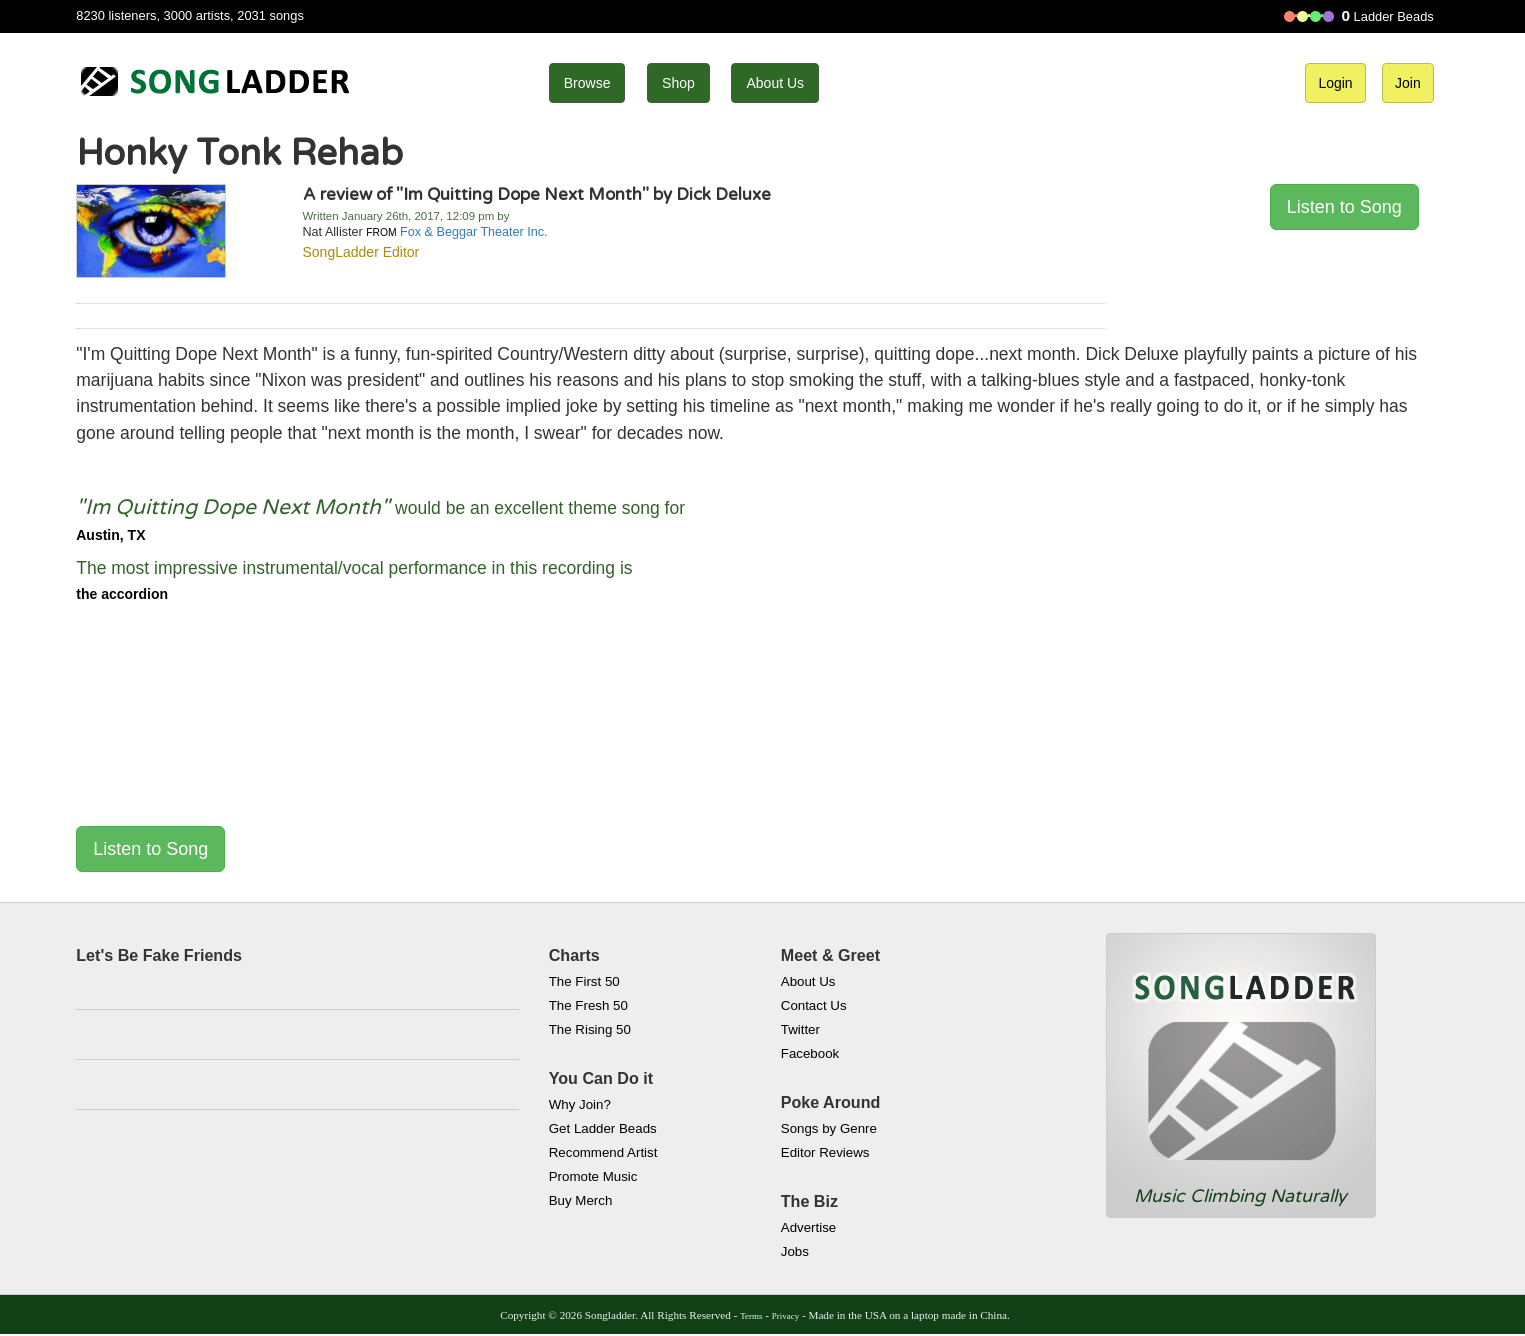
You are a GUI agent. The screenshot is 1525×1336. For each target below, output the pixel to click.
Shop (678, 83)
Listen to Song (1344, 207)
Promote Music (593, 1176)
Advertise (808, 1227)
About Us (775, 83)
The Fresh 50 (588, 1005)
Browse (587, 83)
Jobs (795, 1251)
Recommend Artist (603, 1152)
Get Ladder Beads (603, 1128)
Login (1335, 83)
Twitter (800, 1029)
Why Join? (580, 1104)
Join (1408, 83)
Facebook (810, 1053)
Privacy (785, 1316)
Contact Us (814, 1005)
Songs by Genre (829, 1128)
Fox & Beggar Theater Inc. (473, 232)
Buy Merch (581, 1200)
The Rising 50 (590, 1029)
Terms (751, 1316)
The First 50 (584, 981)
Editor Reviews (825, 1152)
